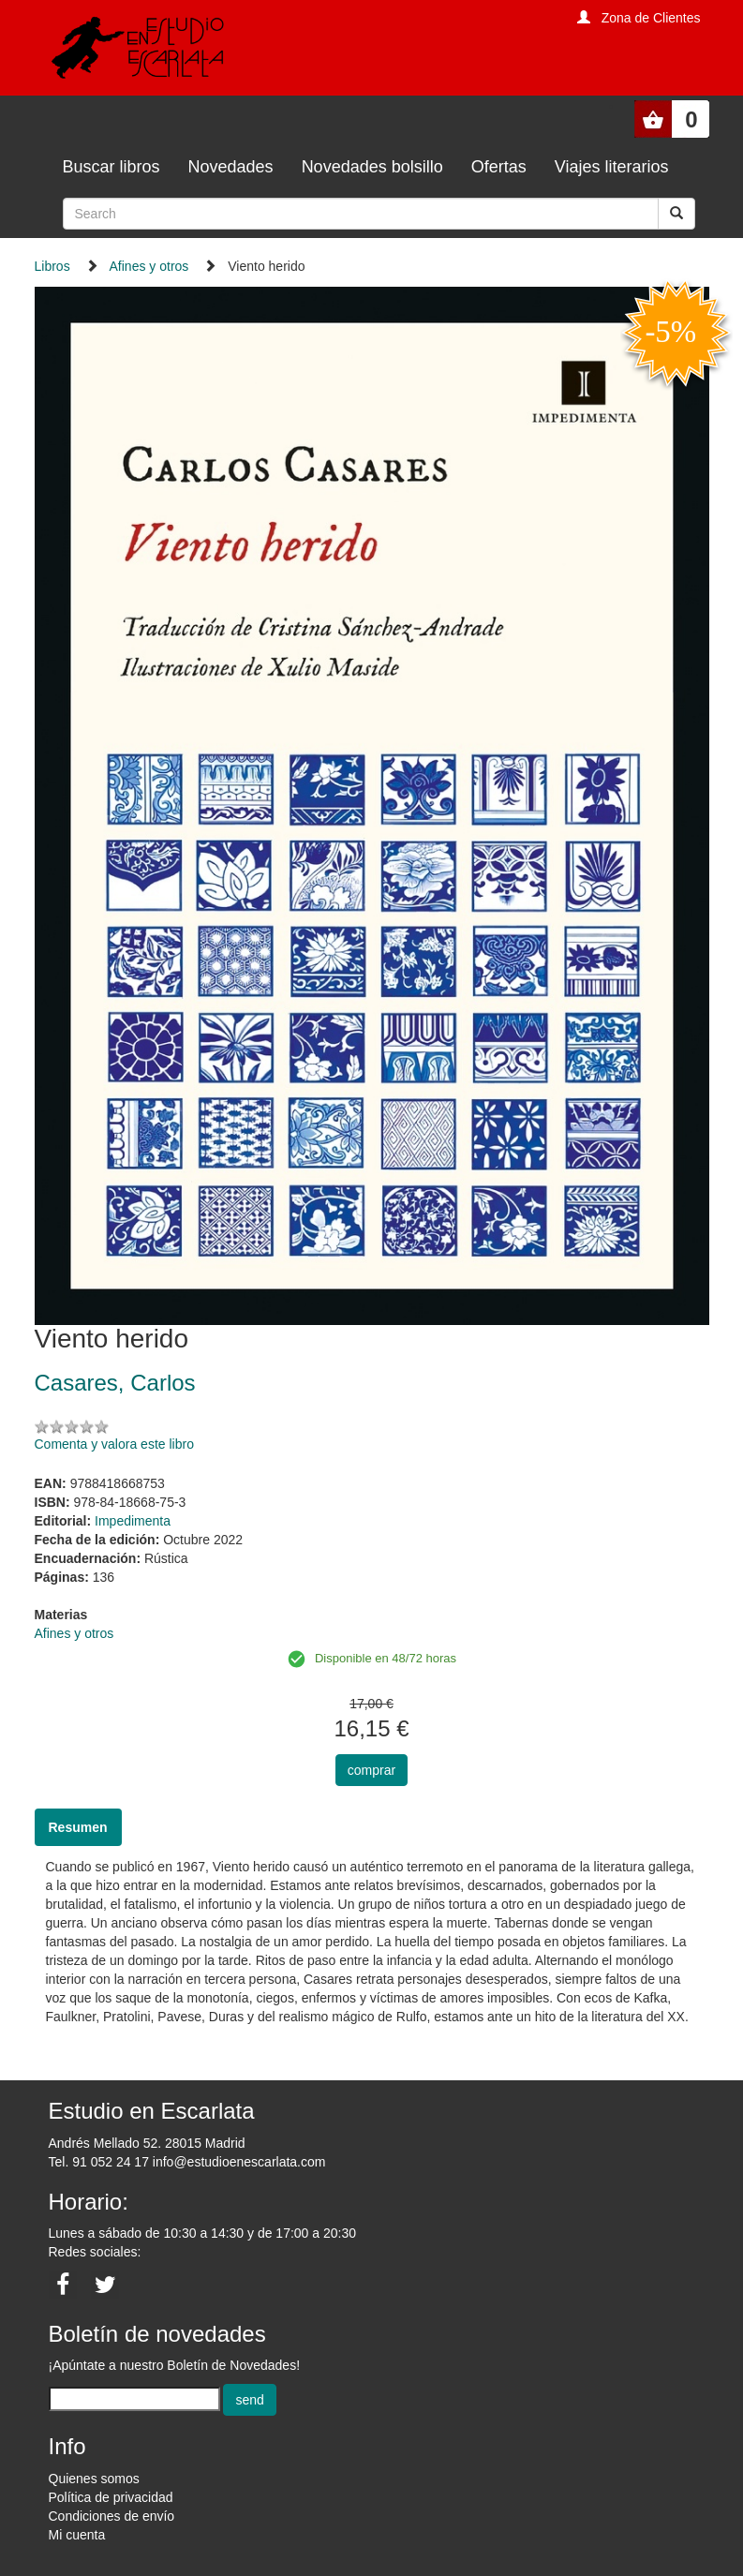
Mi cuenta (77, 2534)
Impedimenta (133, 1520)
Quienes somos (94, 2478)
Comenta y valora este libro (114, 1444)
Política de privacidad (111, 2497)
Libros (52, 266)
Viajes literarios (612, 166)
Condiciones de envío (112, 2516)
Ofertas (499, 166)
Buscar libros (111, 166)
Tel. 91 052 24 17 (99, 2161)
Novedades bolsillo (372, 166)
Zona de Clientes (651, 17)
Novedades (231, 166)
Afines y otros (149, 266)
